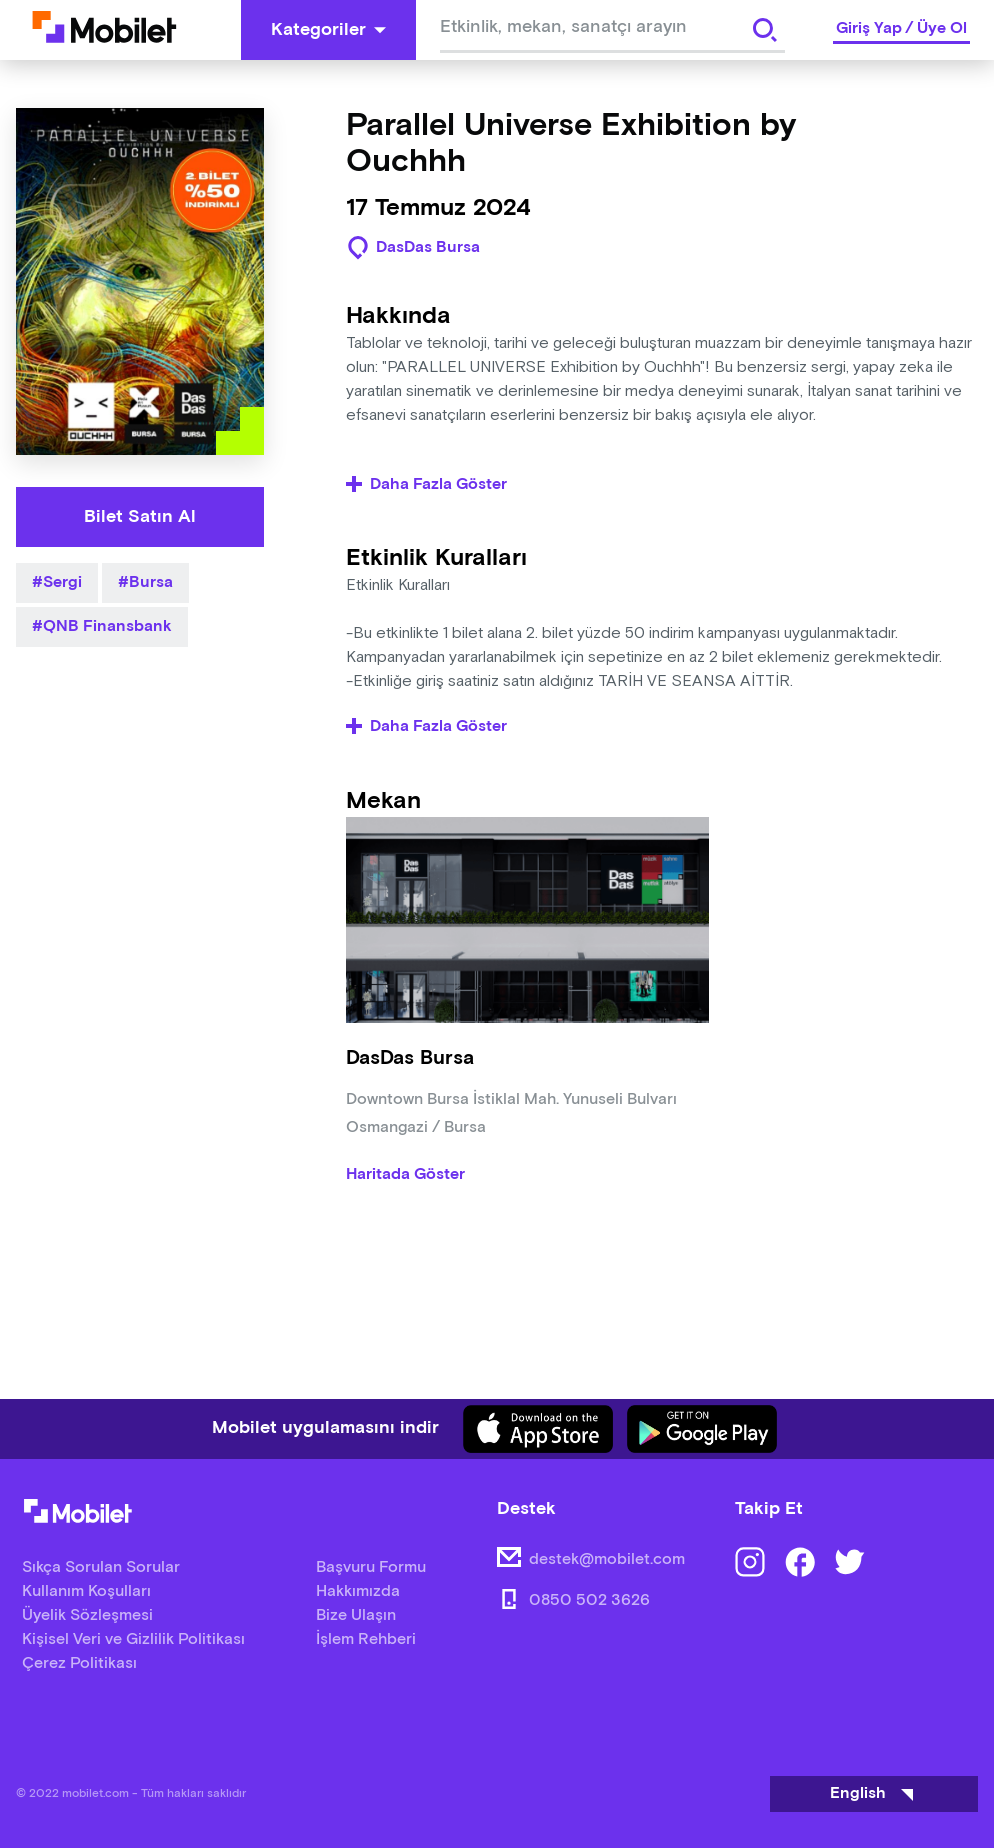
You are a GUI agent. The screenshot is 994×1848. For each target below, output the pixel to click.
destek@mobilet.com (607, 1559)
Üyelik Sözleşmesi (87, 1615)
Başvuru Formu (371, 1567)
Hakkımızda (358, 1591)
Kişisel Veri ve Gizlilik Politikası (133, 1639)
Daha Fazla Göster (426, 485)
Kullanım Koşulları (86, 1591)
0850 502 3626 (589, 1600)
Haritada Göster (405, 1175)
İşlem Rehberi (366, 1639)
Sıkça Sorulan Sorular (101, 1567)
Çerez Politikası (79, 1663)
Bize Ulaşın (356, 1615)
